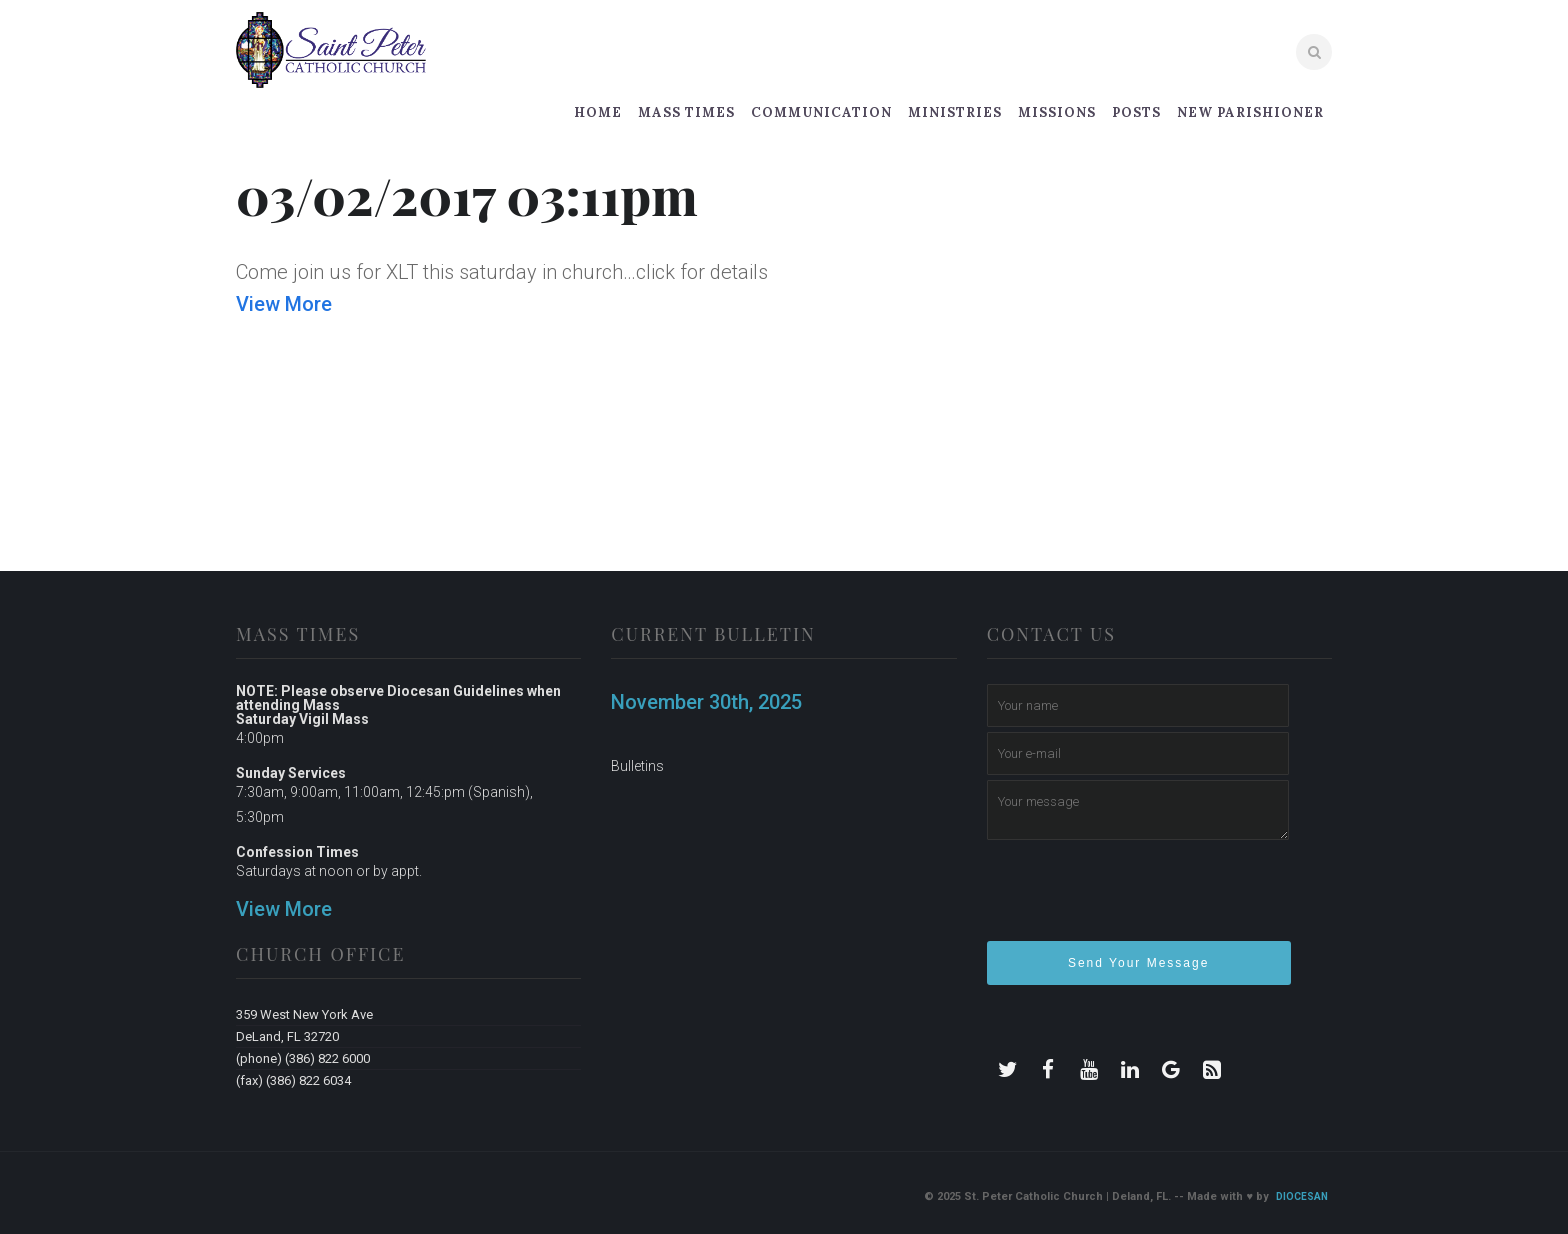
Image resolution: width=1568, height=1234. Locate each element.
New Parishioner (1250, 112)
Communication (821, 112)
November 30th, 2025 (706, 702)
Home (598, 112)
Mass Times (686, 112)
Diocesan (1302, 1196)
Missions (1057, 112)
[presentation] (1139, 899)
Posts (1136, 112)
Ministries (955, 112)
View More (284, 304)
